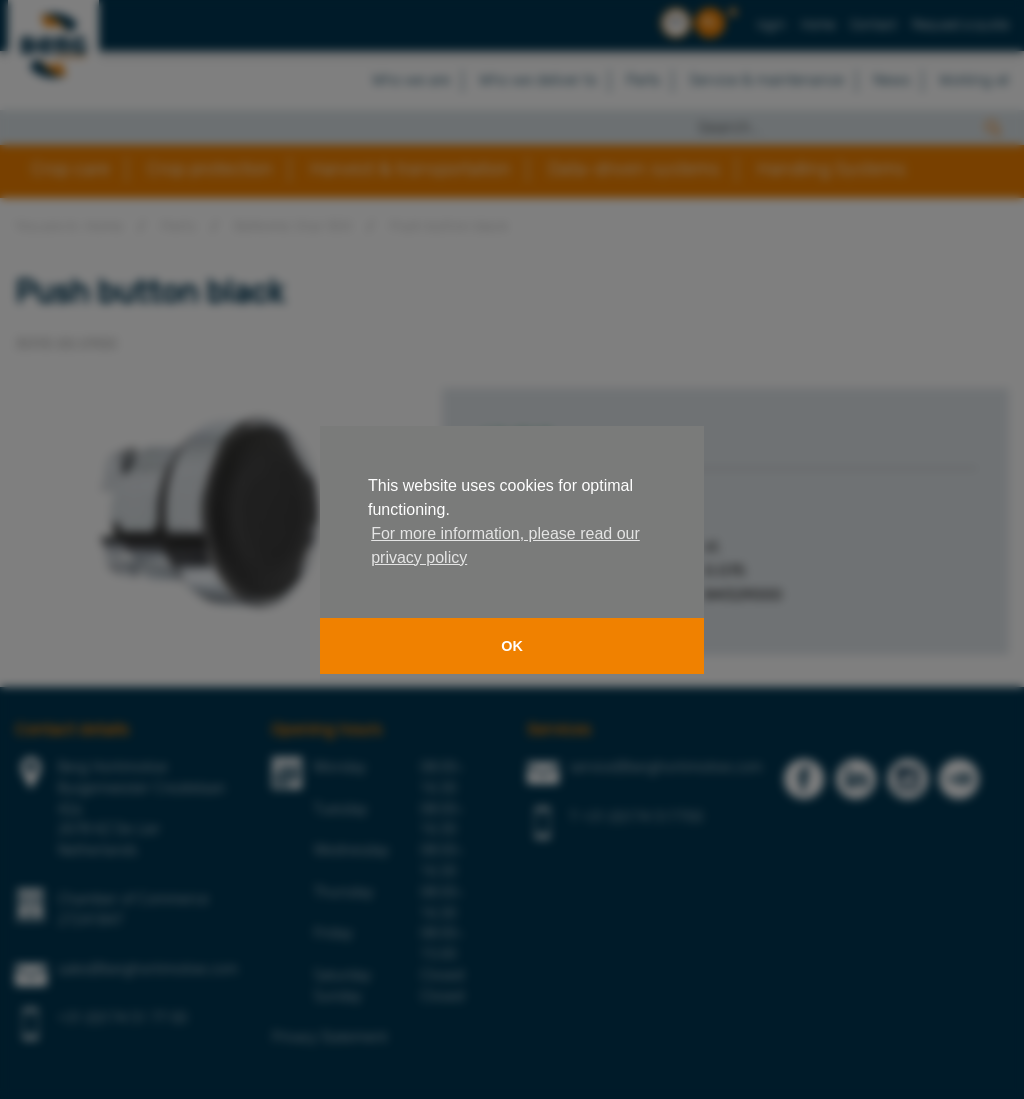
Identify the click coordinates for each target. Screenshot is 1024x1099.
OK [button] (512, 646)
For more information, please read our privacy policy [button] (505, 545)
